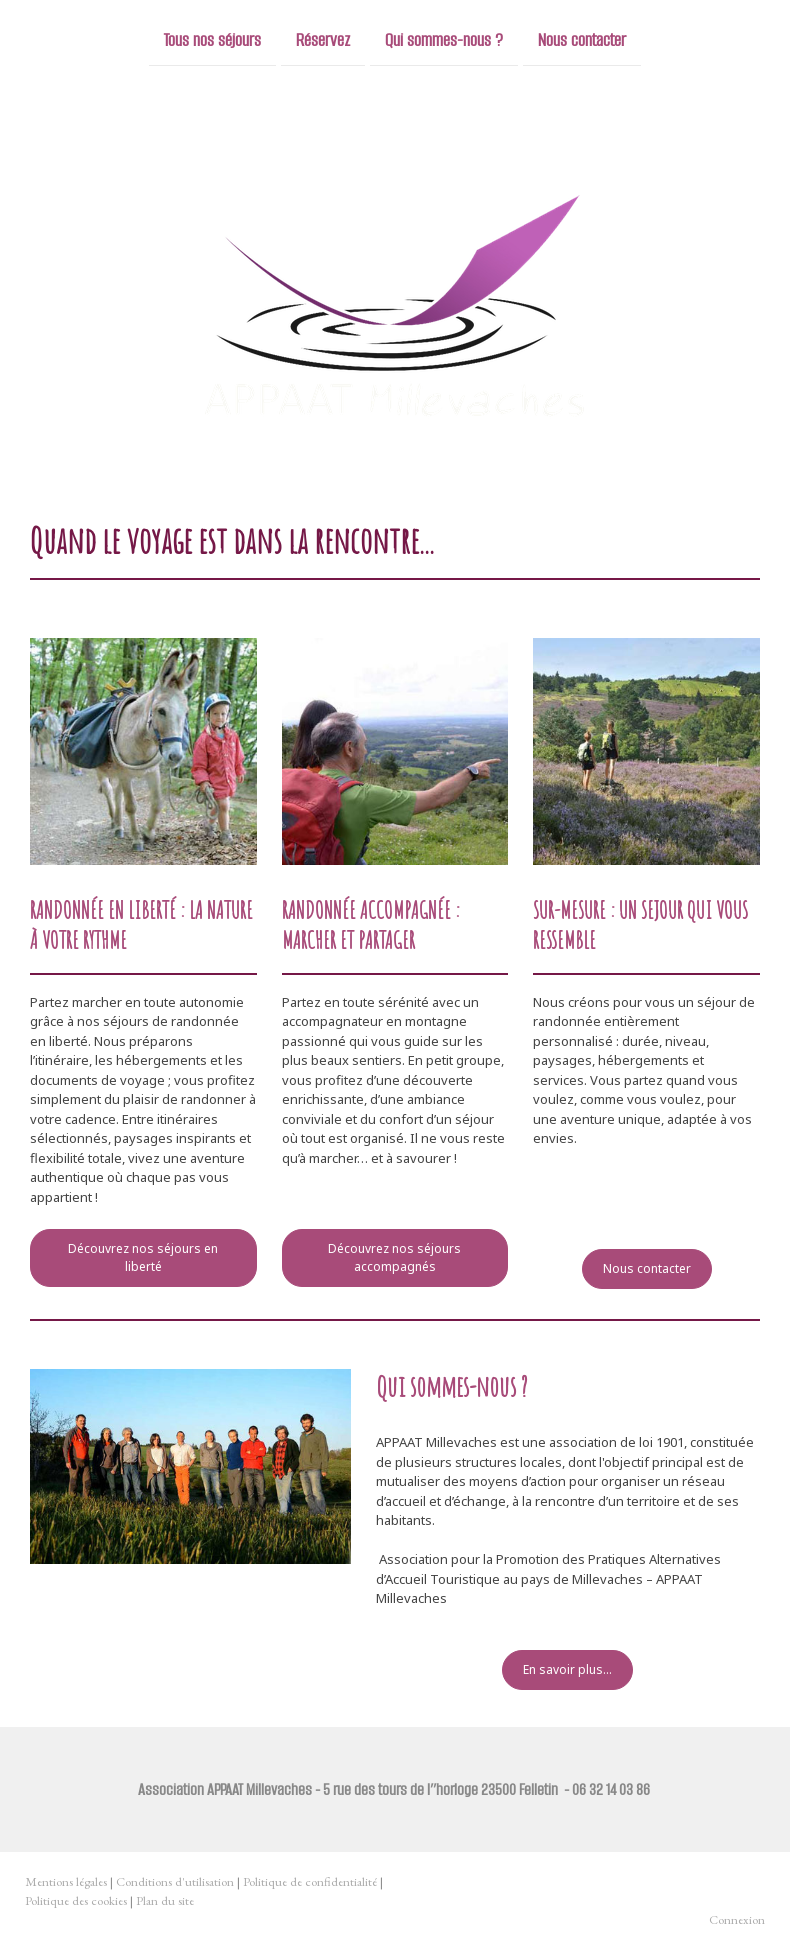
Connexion (737, 1919)
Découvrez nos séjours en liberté (143, 1257)
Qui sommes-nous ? (444, 39)
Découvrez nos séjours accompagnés (394, 1257)
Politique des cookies (76, 1900)
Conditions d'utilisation (175, 1881)
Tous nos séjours (212, 39)
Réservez (323, 39)
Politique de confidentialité (310, 1881)
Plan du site (165, 1900)
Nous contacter (582, 39)
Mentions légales (66, 1881)
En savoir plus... (567, 1669)
